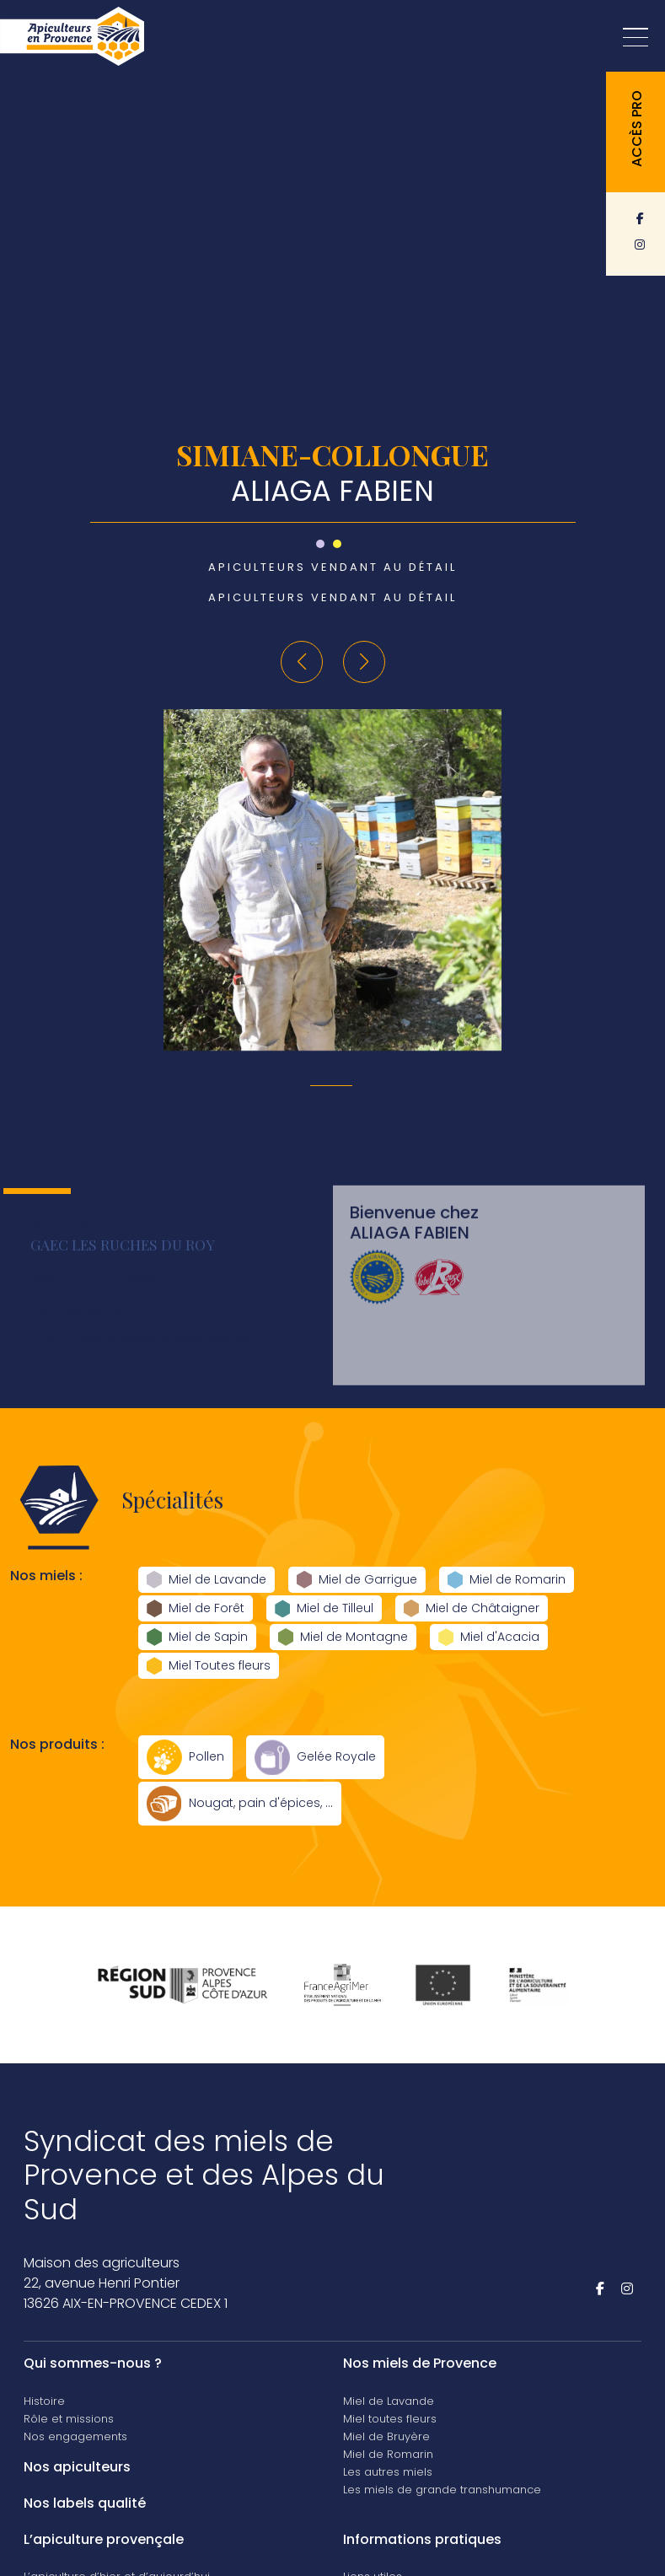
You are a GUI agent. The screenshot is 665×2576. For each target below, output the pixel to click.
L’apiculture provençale (104, 2539)
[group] (332, 880)
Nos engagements (75, 2436)
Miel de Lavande (388, 2401)
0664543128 (84, 1331)
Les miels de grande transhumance (442, 2490)
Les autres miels (387, 2472)
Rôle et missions (69, 2419)
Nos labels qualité (85, 2503)
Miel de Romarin (388, 2454)
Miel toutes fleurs (390, 2419)
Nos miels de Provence (419, 2363)
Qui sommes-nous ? (93, 2363)
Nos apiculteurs (77, 2467)
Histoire (44, 2401)
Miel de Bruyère (386, 2436)
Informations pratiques (422, 2539)
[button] (302, 662)
